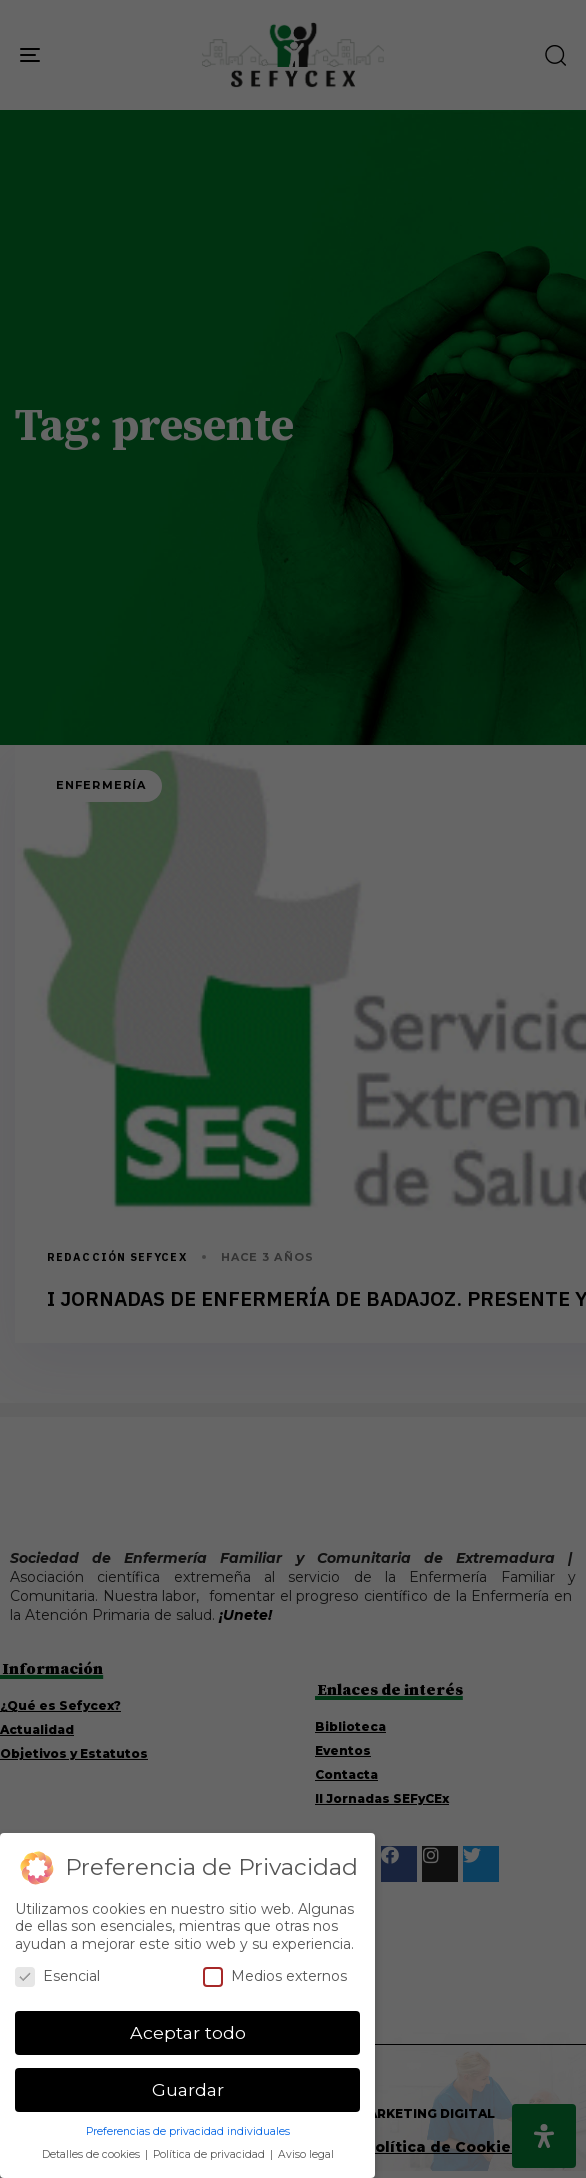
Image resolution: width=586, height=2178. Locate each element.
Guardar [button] (188, 2089)
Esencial (57, 1976)
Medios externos (275, 1976)
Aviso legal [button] (306, 2154)
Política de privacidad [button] (210, 2154)
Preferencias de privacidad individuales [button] (188, 2131)
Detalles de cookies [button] (92, 2154)
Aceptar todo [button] (188, 2032)
